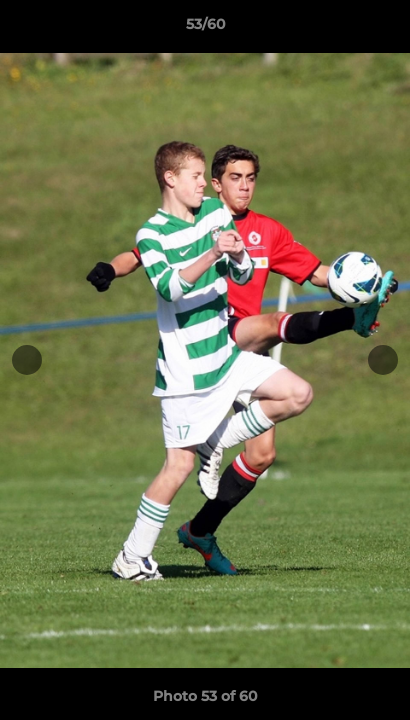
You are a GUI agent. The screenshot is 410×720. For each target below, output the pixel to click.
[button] (386, 29)
